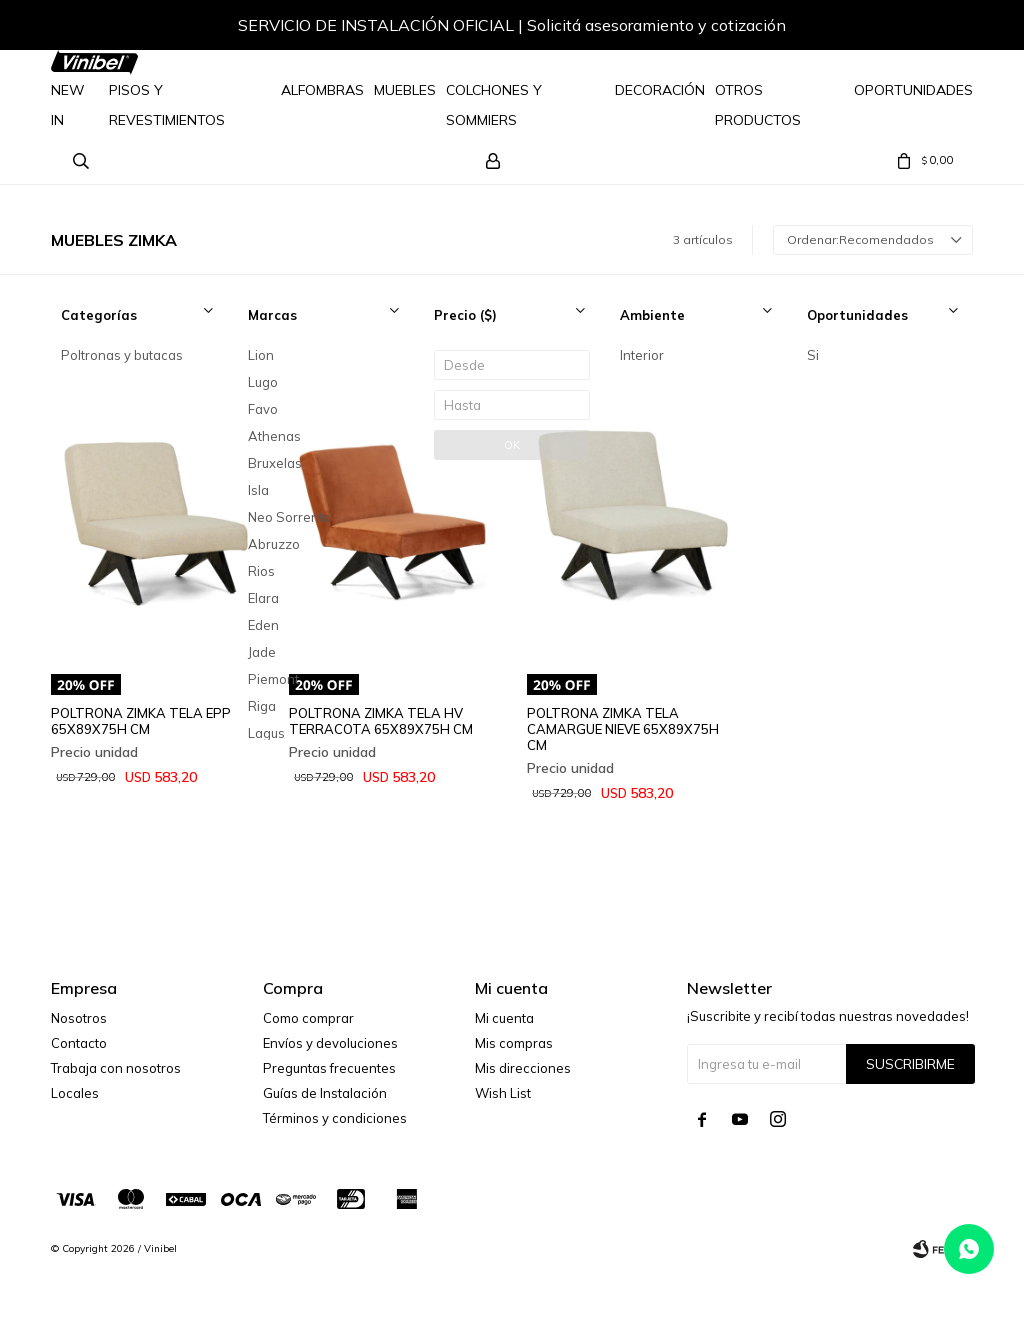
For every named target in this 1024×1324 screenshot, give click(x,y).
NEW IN (68, 105)
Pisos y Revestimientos (167, 105)
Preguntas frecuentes (329, 1068)
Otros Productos (758, 105)
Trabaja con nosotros (116, 1068)
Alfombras (322, 90)
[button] (938, 28)
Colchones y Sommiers (494, 105)
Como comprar (308, 1018)
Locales (75, 1093)
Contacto (79, 1043)
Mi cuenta (504, 1018)
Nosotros (79, 1018)
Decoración (660, 90)
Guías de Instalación (325, 1093)
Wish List (503, 1093)
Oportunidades (913, 90)
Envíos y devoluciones (330, 1043)
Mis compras (514, 1043)
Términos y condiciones (335, 1118)
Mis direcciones (523, 1068)
